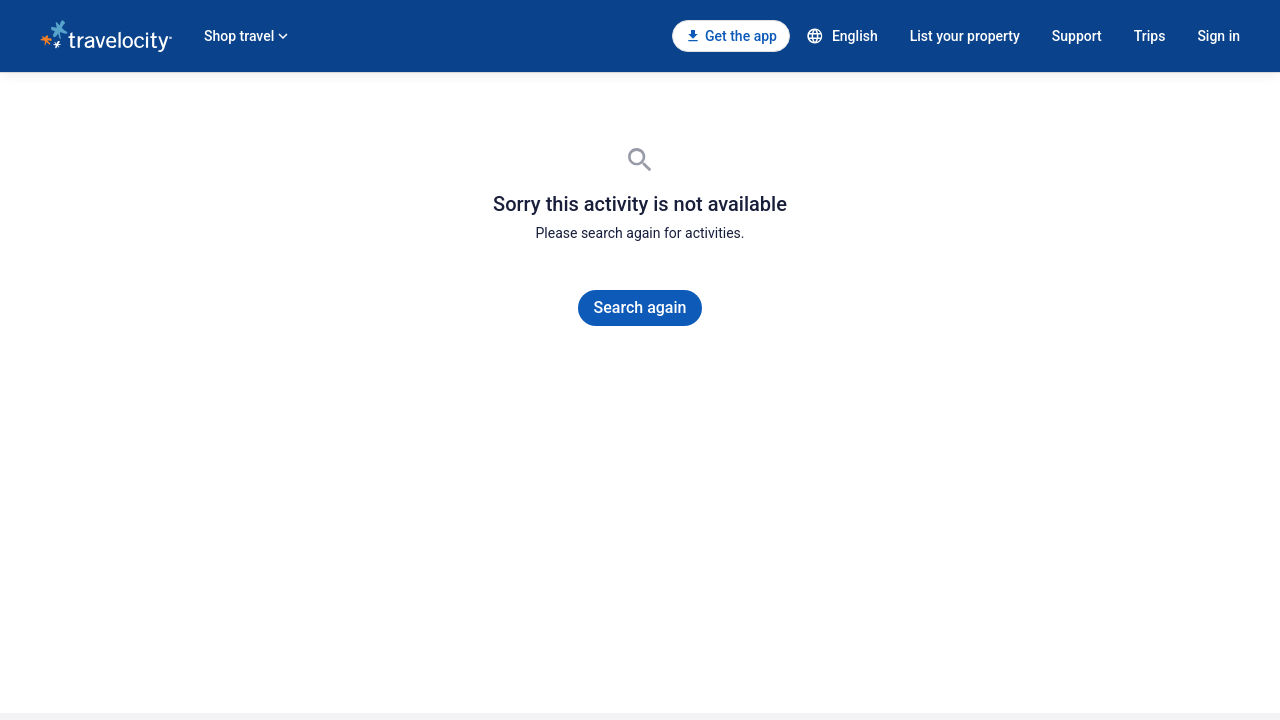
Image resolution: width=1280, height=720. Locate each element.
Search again (640, 307)
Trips (1150, 36)
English (842, 36)
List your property (965, 36)
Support (1077, 36)
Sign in (1218, 36)
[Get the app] (731, 36)
